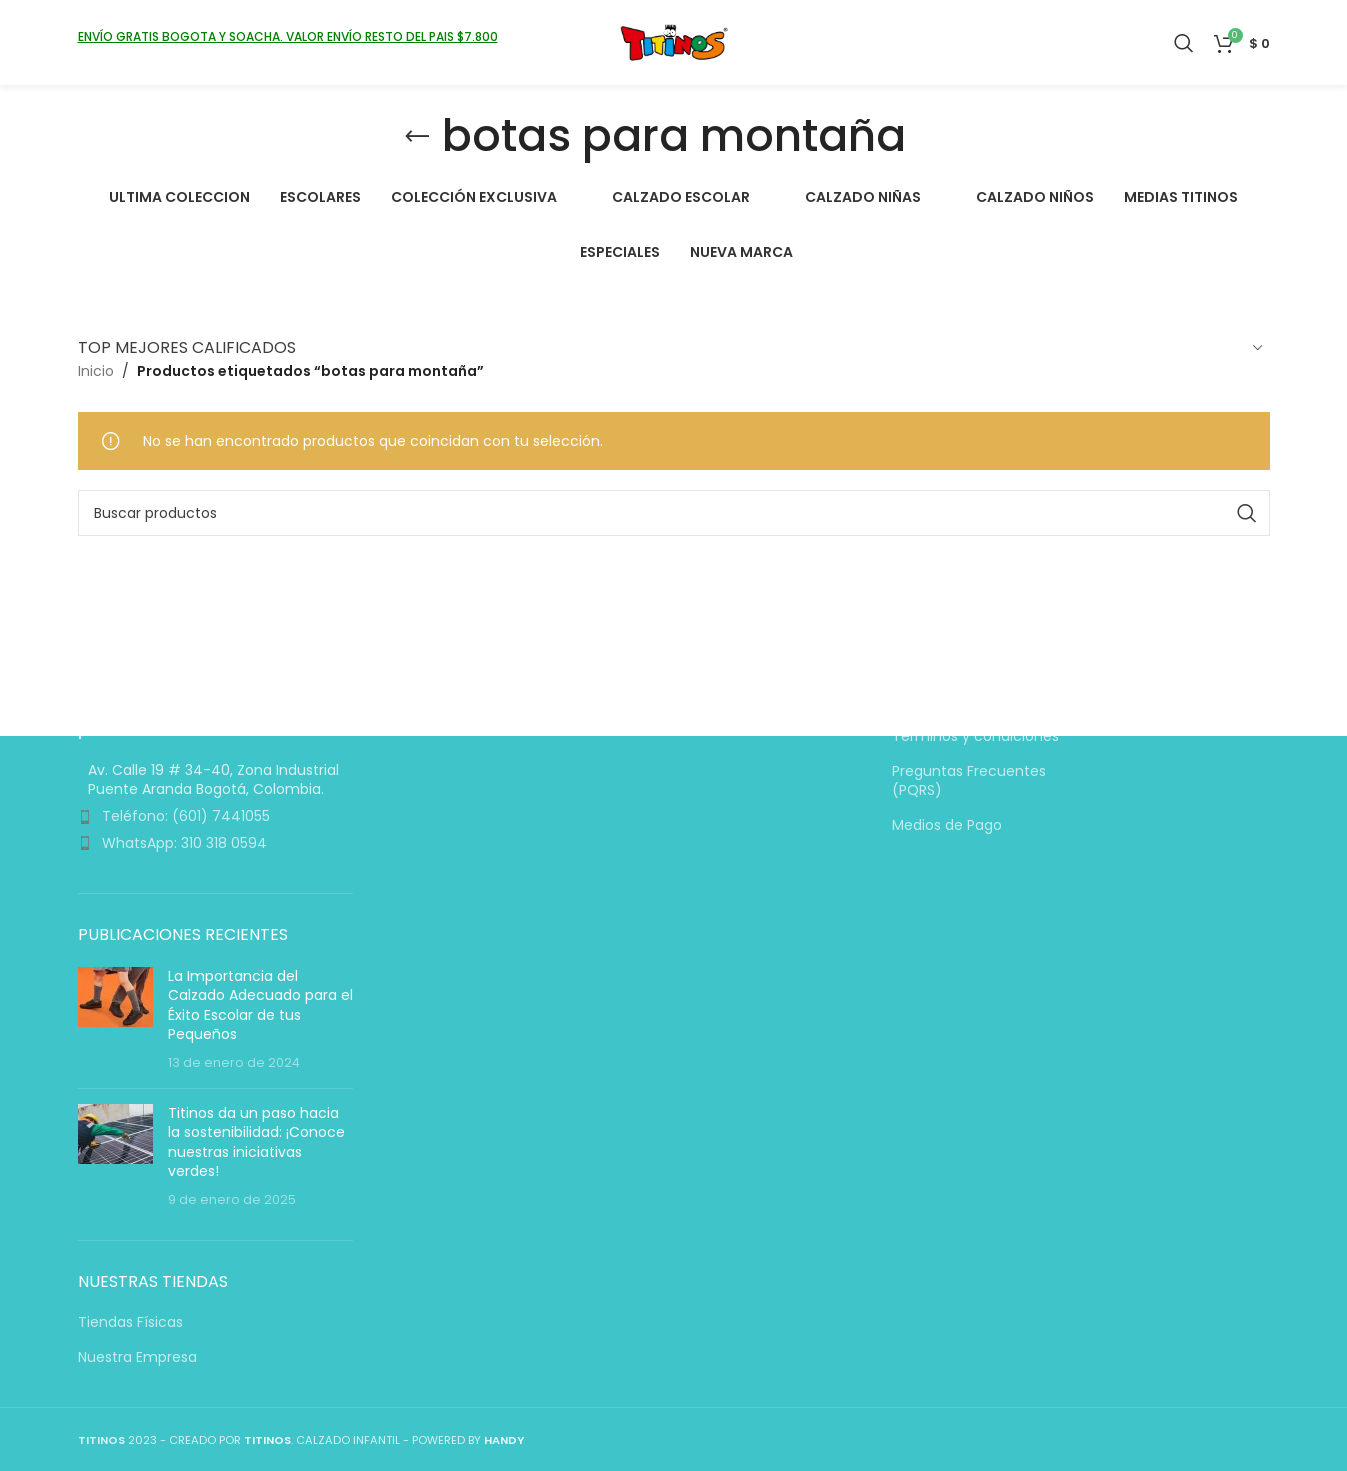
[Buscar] (1184, 45)
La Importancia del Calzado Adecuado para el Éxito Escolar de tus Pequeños (260, 1005)
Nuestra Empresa (137, 1357)
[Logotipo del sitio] (673, 44)
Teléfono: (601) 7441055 (186, 817)
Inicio (96, 371)
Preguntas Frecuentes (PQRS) (969, 781)
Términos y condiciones (975, 737)
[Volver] (417, 137)
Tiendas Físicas (130, 1322)
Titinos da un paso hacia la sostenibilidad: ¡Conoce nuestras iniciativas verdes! (256, 1142)
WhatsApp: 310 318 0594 (184, 843)
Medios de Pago (947, 826)
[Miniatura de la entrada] (115, 1020)
